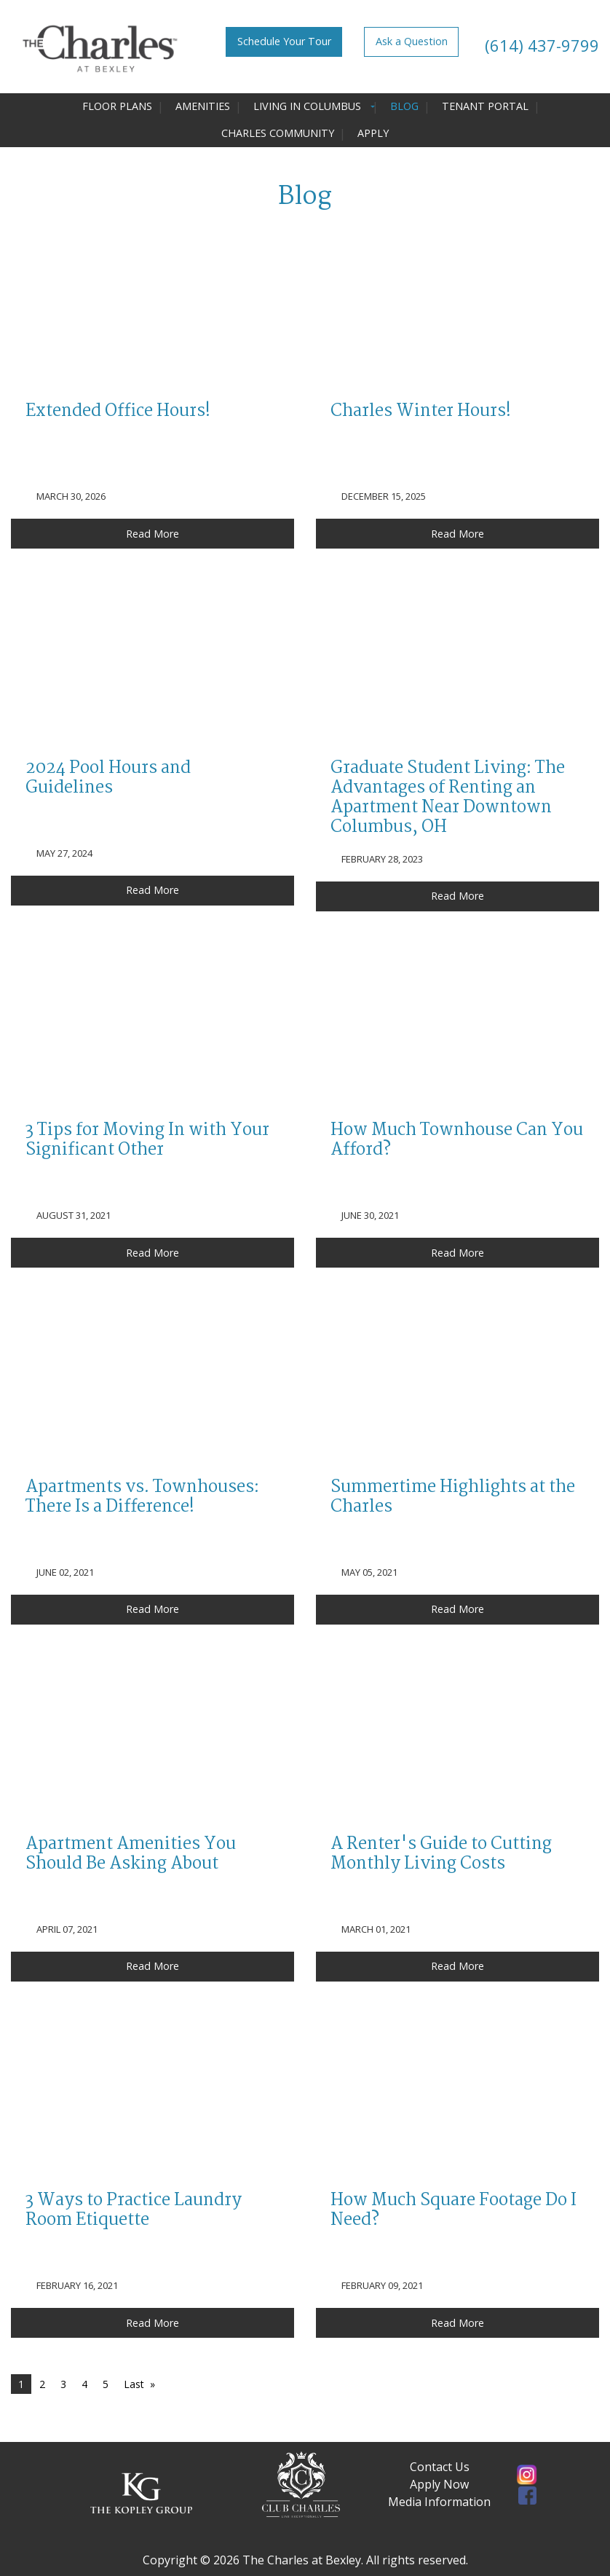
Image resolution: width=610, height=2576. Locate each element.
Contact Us (440, 2467)
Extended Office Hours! (117, 411)
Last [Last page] (134, 2384)
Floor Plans (117, 106)
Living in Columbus (307, 106)
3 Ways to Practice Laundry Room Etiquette (133, 2210)
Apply (373, 133)
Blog (404, 106)
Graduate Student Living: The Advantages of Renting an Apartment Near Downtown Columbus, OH (447, 798)
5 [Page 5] (105, 2384)
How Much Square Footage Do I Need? (453, 2210)
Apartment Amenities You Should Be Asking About (130, 1854)
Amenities (202, 106)
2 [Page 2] (42, 2384)
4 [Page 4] (84, 2384)
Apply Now (439, 2484)
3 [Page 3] (63, 2384)
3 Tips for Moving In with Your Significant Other (147, 1140)
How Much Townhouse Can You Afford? (456, 1140)
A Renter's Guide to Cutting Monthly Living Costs (441, 1854)
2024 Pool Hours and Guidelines (108, 778)
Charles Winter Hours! (420, 411)
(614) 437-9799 (539, 45)
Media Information (439, 2502)
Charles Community (277, 133)
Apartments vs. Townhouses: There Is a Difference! (142, 1497)
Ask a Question (412, 41)
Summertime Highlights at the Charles (452, 1497)
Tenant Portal (485, 106)
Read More (152, 534)
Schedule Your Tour (284, 41)
